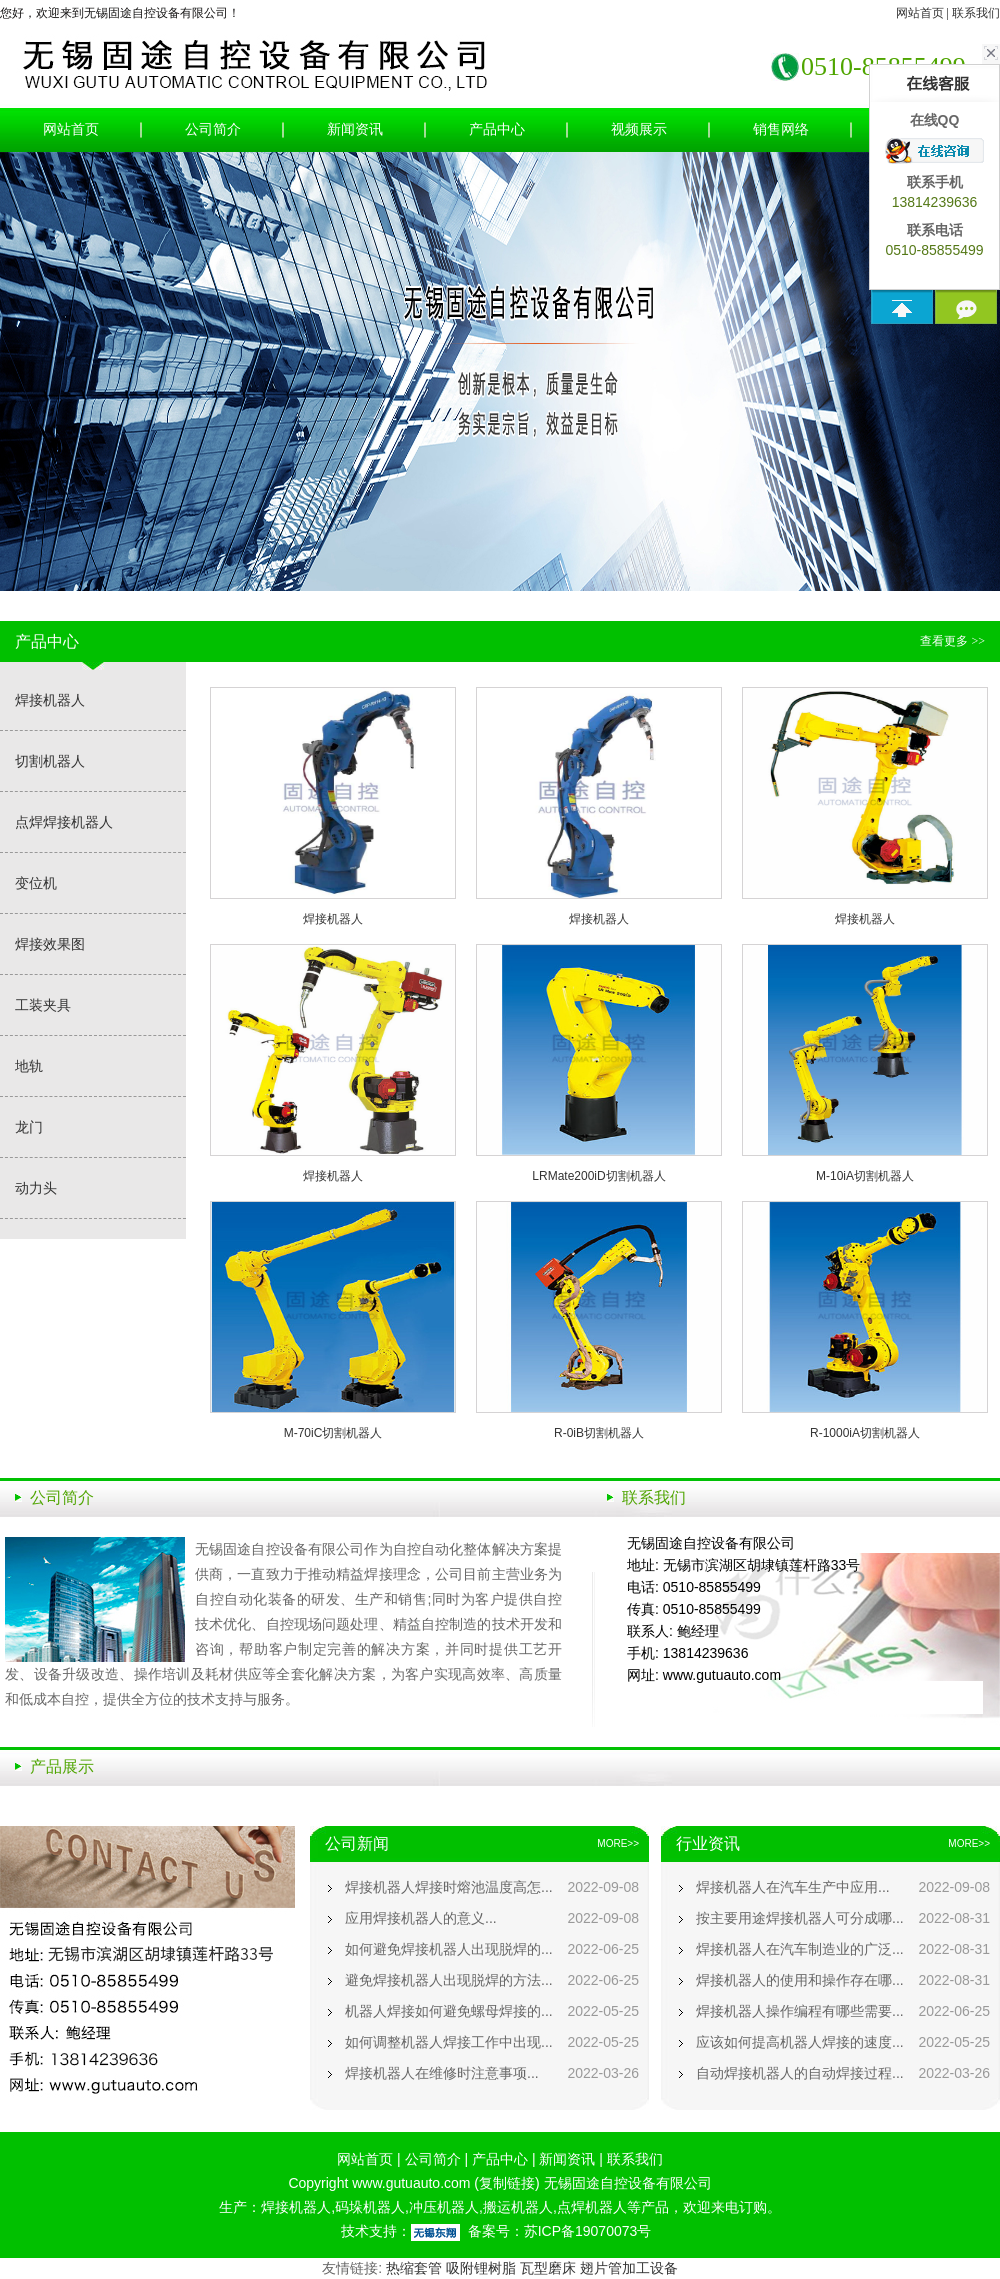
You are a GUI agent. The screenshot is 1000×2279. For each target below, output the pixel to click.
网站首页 (920, 13)
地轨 (29, 1066)
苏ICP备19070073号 (588, 2231)
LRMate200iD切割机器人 (598, 1176)
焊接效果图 (50, 944)
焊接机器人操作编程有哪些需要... (800, 2011)
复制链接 (507, 2183)
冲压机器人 (444, 2207)
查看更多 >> (952, 641)
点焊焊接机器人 (64, 822)
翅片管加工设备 (629, 2268)
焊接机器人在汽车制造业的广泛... (800, 1949)
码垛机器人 (370, 2207)
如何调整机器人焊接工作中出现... (449, 2042)
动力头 (36, 1188)
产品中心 (497, 129)
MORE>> (618, 1843)
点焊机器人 (592, 2207)
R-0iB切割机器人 (599, 1433)
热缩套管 (414, 2268)
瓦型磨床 (548, 2268)
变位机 (36, 883)
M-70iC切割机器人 (333, 1433)
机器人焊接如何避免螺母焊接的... (449, 2011)
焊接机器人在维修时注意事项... (442, 2073)
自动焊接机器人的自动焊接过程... (800, 2073)
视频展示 (639, 129)
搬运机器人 (518, 2207)
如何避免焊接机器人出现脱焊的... (449, 1949)
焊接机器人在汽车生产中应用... (793, 1887)
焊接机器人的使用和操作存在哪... (800, 1980)
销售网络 (781, 129)
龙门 (29, 1127)
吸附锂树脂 (481, 2268)
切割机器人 (50, 761)
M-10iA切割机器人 (865, 1176)
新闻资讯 (355, 129)
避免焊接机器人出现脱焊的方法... (449, 1980)
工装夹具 (43, 1005)
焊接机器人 (50, 700)
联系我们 (976, 13)
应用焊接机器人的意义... (421, 1918)
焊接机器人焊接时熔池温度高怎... (449, 1887)
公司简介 (213, 129)
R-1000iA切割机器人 (865, 1433)
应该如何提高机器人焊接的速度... (800, 2042)
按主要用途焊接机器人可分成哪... (800, 1918)
